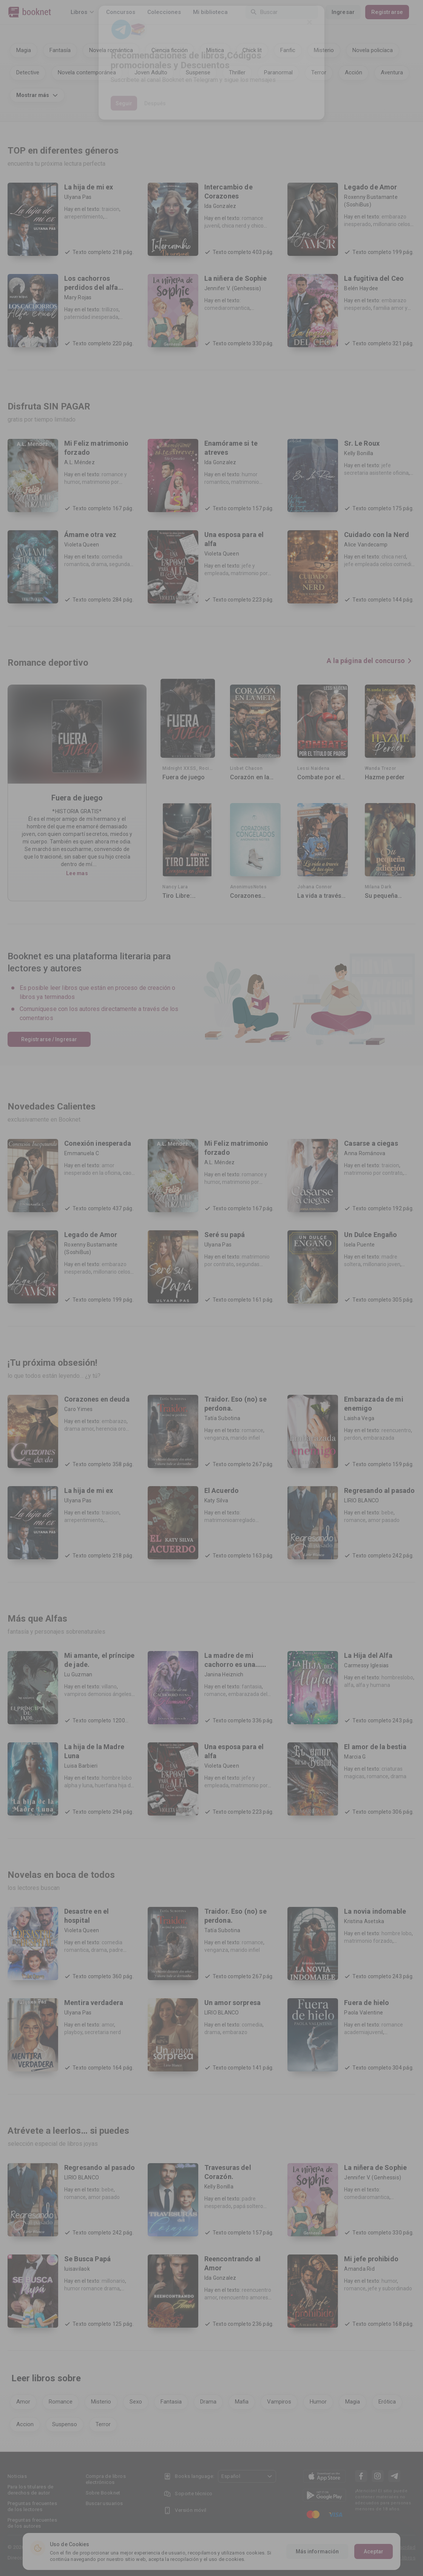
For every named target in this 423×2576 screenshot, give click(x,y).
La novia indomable (375, 1911)
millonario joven (381, 1264)
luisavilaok (77, 2269)
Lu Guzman (78, 1674)
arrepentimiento (83, 217)
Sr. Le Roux (362, 443)
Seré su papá (224, 1235)
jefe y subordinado (390, 2288)
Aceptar (373, 2551)
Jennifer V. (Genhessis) (232, 288)
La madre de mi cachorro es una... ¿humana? (232, 1664)
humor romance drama (92, 2288)
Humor (318, 2401)
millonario (113, 2281)
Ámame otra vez (90, 535)
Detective (27, 72)
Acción (353, 72)
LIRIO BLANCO (361, 1500)
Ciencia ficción (169, 50)
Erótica (387, 2401)
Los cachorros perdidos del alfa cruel (91, 287)
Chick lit (252, 50)
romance (252, 1430)
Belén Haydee (361, 288)
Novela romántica (111, 50)
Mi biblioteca (210, 12)
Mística (215, 50)
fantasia (252, 1686)
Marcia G (355, 1757)
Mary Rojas (78, 297)
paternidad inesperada (91, 317)
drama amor (79, 1429)
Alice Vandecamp (365, 545)
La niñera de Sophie (235, 278)
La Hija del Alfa (368, 1655)
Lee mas (77, 873)
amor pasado (384, 1520)
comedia (252, 2025)
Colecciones (164, 12)
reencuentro (396, 1430)
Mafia (242, 2401)
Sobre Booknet (103, 2493)
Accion (25, 2424)
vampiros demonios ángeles (97, 1694)
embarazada (378, 1438)
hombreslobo (397, 1677)
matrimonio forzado (368, 1941)
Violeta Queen (81, 545)
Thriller (237, 72)
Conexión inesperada (97, 1143)
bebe (387, 1513)
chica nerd (393, 557)
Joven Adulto (150, 72)
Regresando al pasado (379, 1490)
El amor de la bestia (375, 1747)
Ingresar (349, 12)
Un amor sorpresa (232, 2003)
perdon (352, 1438)
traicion (110, 209)
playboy (73, 2032)
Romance (61, 2401)
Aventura (392, 72)
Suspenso (64, 2424)
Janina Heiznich (224, 1674)
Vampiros (279, 2401)
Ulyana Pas (78, 197)
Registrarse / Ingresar (49, 1039)
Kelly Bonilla (358, 453)
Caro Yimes (78, 1409)
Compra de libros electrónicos (106, 2479)
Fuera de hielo (366, 2003)
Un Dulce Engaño (370, 1235)
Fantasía (60, 50)
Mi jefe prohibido (371, 2259)
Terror (318, 72)
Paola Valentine (363, 2013)
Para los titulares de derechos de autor (30, 2490)
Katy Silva (216, 1500)
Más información (317, 2551)
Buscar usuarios (104, 2503)
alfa (349, 1685)
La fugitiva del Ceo (374, 278)
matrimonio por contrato (373, 1173)
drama (99, 564)
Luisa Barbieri (81, 1766)
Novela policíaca (372, 50)
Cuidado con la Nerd (376, 535)
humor (389, 2281)
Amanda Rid (359, 2269)
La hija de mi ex (88, 187)
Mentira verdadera (94, 2003)
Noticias (17, 2476)
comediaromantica (227, 308)
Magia (23, 50)
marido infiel (245, 1438)
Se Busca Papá (87, 2259)
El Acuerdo (221, 1490)
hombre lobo (396, 1933)
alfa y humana (373, 1685)
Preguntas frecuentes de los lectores (32, 2506)
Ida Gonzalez (220, 206)
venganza (216, 1438)
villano (109, 1686)
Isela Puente (359, 1245)
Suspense (198, 72)
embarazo (114, 1421)
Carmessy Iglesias (366, 1665)
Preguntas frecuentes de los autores (32, 2523)
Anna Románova (364, 1153)
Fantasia (171, 2401)
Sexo (136, 2401)
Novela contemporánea (87, 72)
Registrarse (393, 12)
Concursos (120, 12)
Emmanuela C (81, 1153)
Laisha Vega (359, 1418)
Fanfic (287, 50)
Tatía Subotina (222, 1418)
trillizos (110, 309)
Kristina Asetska (364, 1921)
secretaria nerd (103, 2032)
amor (108, 2025)
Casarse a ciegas (371, 1143)
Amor (23, 2401)
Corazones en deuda (97, 1399)
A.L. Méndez (79, 462)
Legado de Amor (370, 187)
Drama (208, 2401)
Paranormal (278, 72)
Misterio (324, 50)
